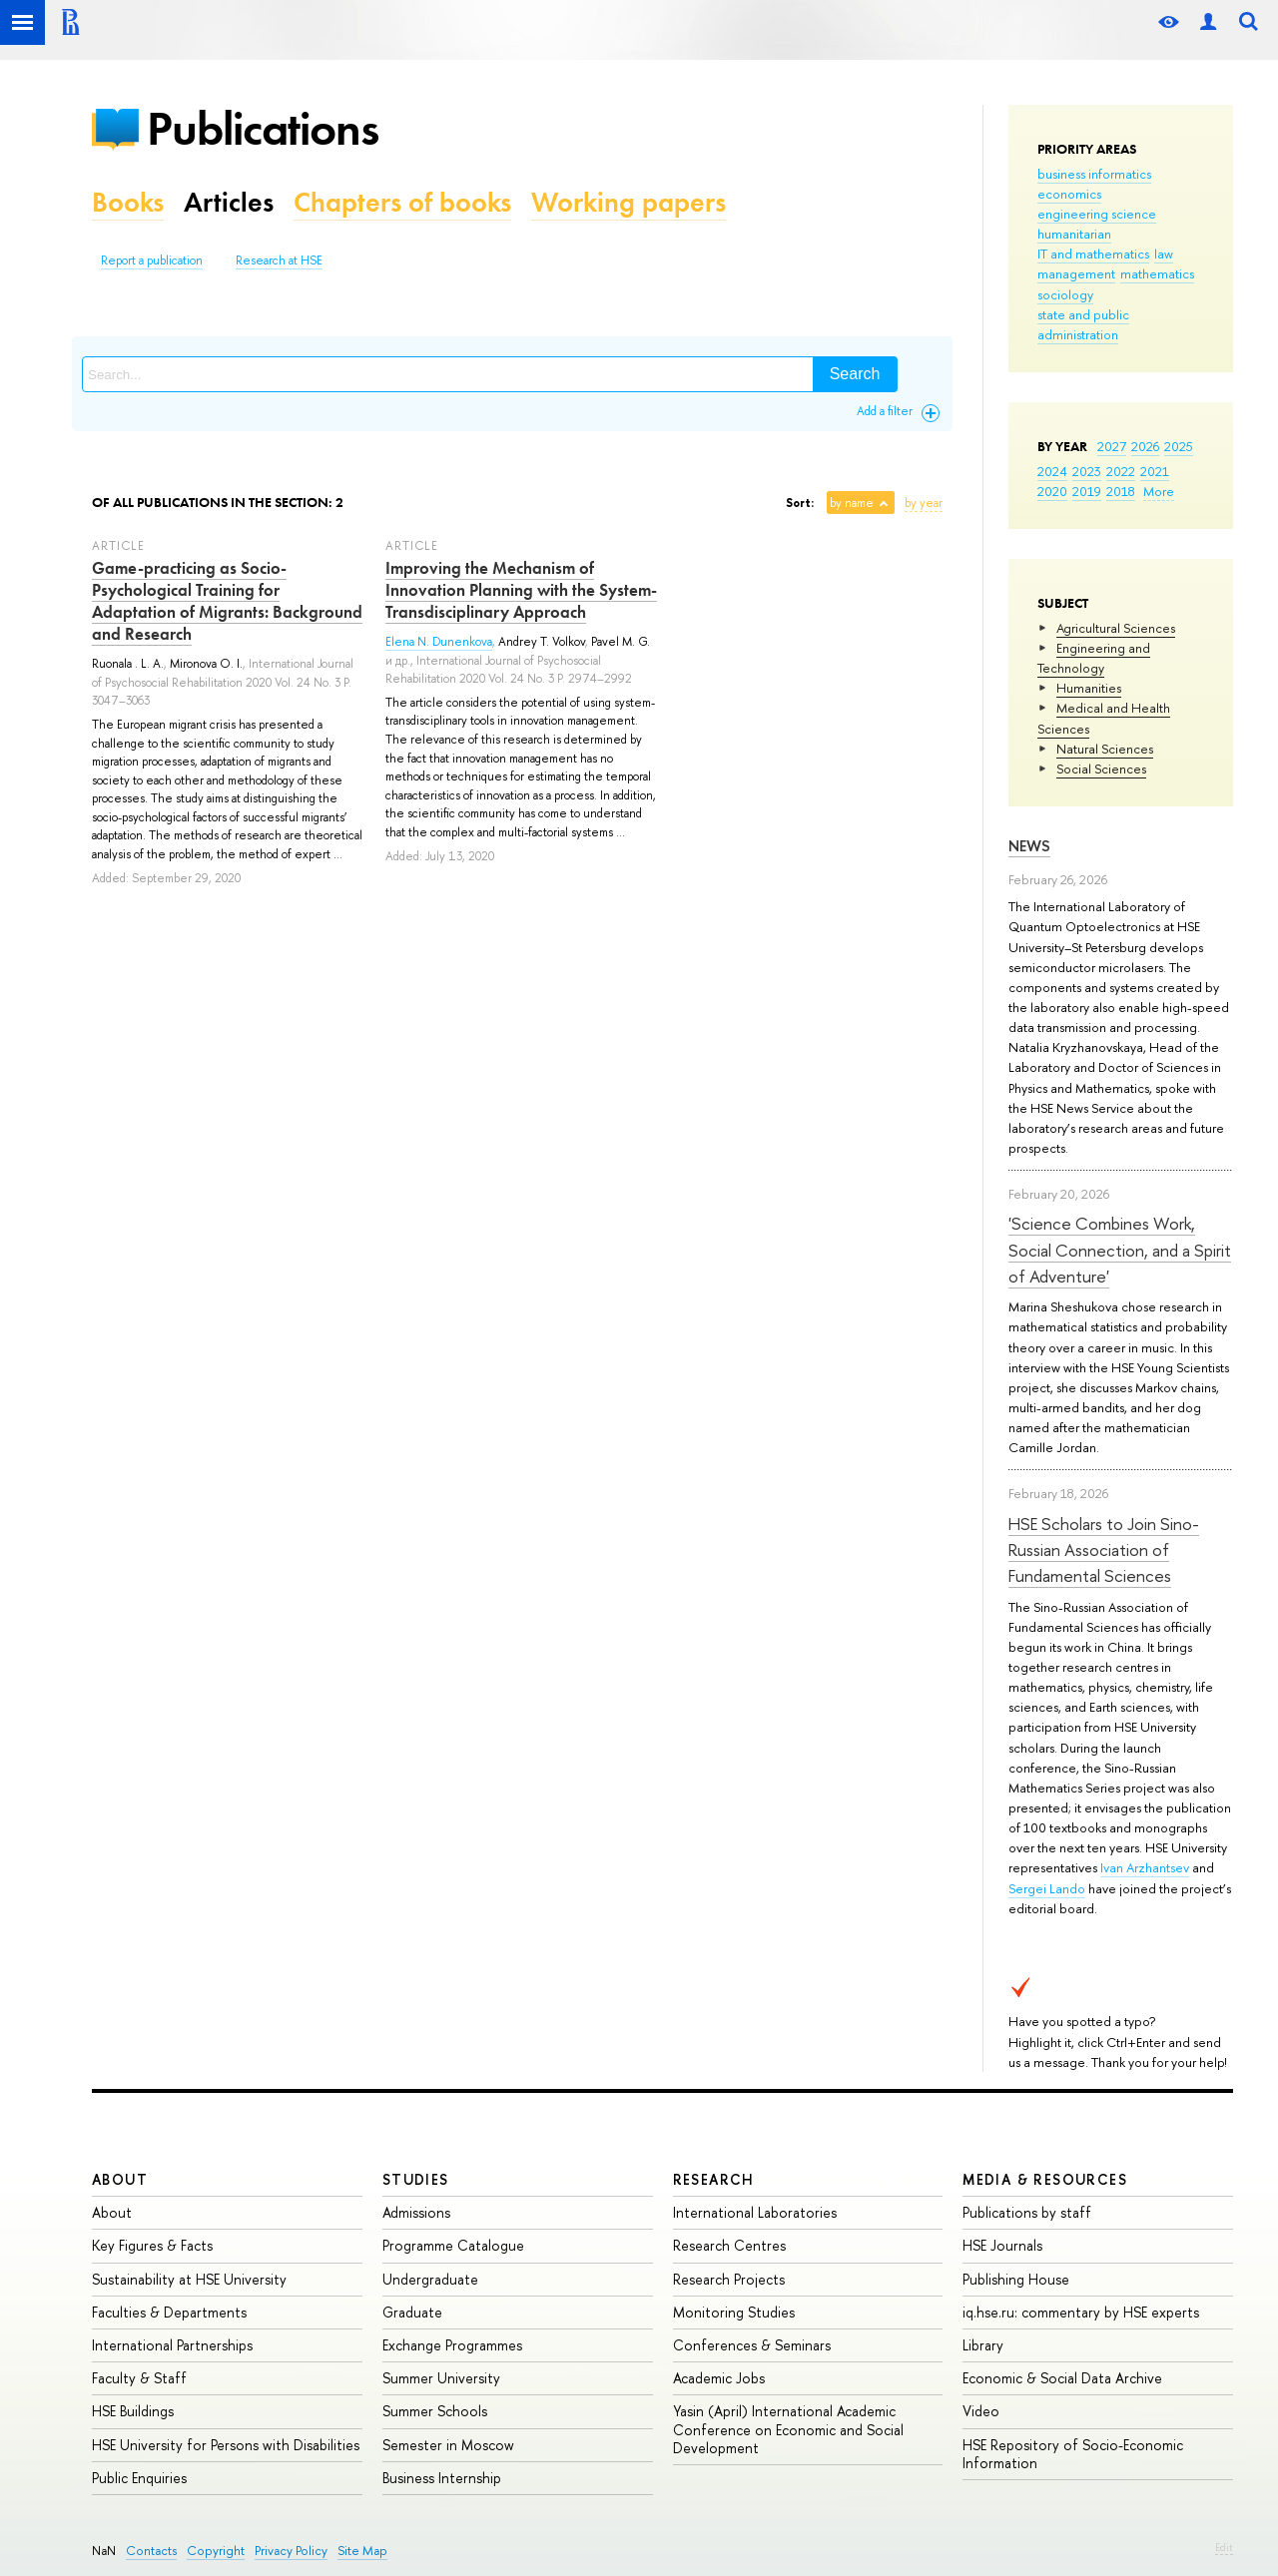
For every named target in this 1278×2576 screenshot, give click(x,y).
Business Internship (441, 2477)
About (120, 2179)
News (1029, 845)
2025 (1178, 446)
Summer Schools (434, 2410)
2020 (1052, 491)
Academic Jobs (719, 2377)
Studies (415, 2179)
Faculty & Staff (139, 2377)
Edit (1224, 2547)
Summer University (441, 2377)
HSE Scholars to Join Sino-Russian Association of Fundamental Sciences (1103, 1550)
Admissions (416, 2212)
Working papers (628, 202)
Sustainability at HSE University (189, 2279)
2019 (1086, 491)
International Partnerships (172, 2344)
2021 (1154, 471)
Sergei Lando (1046, 1888)
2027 (1111, 446)
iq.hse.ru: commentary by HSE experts (1080, 2312)
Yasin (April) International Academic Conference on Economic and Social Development (788, 2428)
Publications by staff (1026, 2212)
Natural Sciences (1104, 749)
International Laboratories (755, 2212)
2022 (1120, 471)
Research (714, 2179)
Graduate (412, 2312)
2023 (1086, 471)
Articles (229, 202)
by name (852, 503)
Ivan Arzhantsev (1144, 1867)
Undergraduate (430, 2279)
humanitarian (1074, 234)
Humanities (1088, 688)
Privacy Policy (291, 2550)
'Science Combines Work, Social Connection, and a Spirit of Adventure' (1119, 1250)
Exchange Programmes (452, 2344)
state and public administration (1083, 324)
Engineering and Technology (1093, 658)
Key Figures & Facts (152, 2245)
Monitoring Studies (734, 2312)
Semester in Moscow (448, 2444)
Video (980, 2410)
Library (982, 2344)
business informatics (1094, 174)
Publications (262, 128)
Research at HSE (279, 260)
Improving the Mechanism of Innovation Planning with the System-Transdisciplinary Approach (521, 590)
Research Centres (729, 2245)
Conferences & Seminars (752, 2344)
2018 (1120, 491)
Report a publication (152, 260)
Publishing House (1015, 2279)
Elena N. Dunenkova (438, 642)
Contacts (151, 2550)
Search (855, 373)
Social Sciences (1101, 768)
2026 (1145, 446)
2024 (1052, 471)
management (1076, 273)
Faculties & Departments (169, 2312)
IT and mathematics (1093, 253)
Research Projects (729, 2279)
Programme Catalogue (453, 2245)
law (1163, 253)
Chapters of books (402, 202)
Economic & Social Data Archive (1062, 2377)
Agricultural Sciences (1115, 628)
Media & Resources (1044, 2179)
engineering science (1096, 214)
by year (924, 503)
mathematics (1157, 273)
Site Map (362, 2550)
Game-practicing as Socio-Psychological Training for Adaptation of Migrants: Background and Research (227, 601)
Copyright (216, 2550)
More (1158, 491)
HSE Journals (1002, 2245)
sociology (1065, 294)
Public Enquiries (139, 2477)
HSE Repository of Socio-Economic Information (1072, 2453)
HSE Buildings (133, 2410)
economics (1069, 194)
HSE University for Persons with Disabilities (225, 2444)
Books (128, 202)
